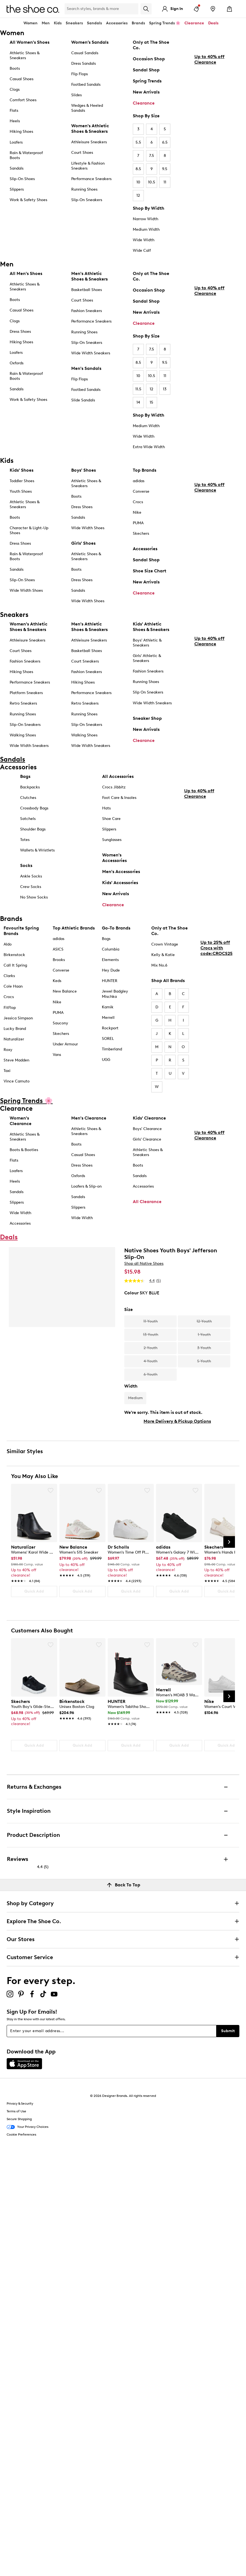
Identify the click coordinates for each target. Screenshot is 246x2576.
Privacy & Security (20, 2103)
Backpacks (30, 787)
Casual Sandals (84, 53)
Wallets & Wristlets (37, 850)
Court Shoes (82, 152)
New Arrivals (146, 92)
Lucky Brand (15, 1028)
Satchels (28, 818)
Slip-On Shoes (22, 178)
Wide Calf (142, 250)
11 (164, 182)
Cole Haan (13, 986)
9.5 (164, 169)
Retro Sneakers (23, 703)
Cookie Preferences (21, 2134)
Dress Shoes (20, 331)
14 (138, 402)
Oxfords (16, 363)
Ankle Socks (31, 876)
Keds (57, 980)
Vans (57, 1054)
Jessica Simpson (18, 1018)
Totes (25, 839)
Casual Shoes (21, 79)
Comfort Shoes (23, 100)
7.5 (151, 155)
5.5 (138, 142)
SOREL (108, 1038)
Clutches (28, 797)
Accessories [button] (117, 23)
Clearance (144, 103)
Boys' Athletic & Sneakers (147, 643)
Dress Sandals (83, 63)
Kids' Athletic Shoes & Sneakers (151, 626)
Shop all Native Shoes (143, 1263)
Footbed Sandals (85, 84)
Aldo (8, 944)
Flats (14, 110)
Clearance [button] (194, 23)
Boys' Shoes (83, 470)
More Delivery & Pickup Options (177, 1421)
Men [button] (46, 23)
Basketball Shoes (86, 289)
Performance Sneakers (91, 178)
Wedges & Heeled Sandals (87, 108)
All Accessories (118, 776)
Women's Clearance (20, 1120)
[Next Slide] (229, 1542)
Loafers (16, 142)
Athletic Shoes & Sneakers (24, 55)
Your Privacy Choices (27, 2127)
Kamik (107, 1007)
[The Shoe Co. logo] (33, 8)
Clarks (9, 975)
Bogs (106, 938)
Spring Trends (147, 81)
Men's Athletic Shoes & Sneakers (89, 276)
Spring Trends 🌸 (164, 23)
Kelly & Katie (163, 954)
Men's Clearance (88, 1118)
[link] (32, 1561)
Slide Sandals (83, 400)
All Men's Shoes (26, 273)
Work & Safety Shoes (28, 200)
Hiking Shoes (21, 131)
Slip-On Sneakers (86, 200)
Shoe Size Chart (149, 570)
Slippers (17, 189)
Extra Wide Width (149, 447)
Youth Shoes (21, 491)
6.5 (165, 142)
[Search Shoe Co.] (101, 8)
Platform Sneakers (26, 692)
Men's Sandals (86, 368)
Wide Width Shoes (26, 590)
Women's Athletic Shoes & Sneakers (90, 128)
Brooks (59, 959)
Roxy (8, 1049)
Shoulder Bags (33, 829)
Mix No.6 (159, 965)
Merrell (108, 1017)
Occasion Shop (149, 58)
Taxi (7, 1070)
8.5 (138, 169)
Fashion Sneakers (86, 310)
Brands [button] (138, 23)
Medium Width (146, 229)
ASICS (58, 949)
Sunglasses (111, 839)
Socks (26, 865)
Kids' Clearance (149, 1118)
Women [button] (30, 23)
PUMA (138, 523)
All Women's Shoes (29, 42)
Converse (141, 491)
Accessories (145, 548)
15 (151, 402)
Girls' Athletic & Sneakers (147, 658)
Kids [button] (58, 23)
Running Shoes (84, 189)
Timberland (112, 1049)
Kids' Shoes (21, 470)
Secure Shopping (19, 2119)
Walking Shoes (23, 735)
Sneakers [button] (74, 23)
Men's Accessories (121, 871)
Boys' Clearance (147, 1128)
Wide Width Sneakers (90, 353)
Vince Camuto (17, 1081)
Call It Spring (15, 965)
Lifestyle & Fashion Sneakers (88, 166)
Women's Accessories (114, 857)
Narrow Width (145, 219)
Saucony (60, 1023)
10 (138, 182)
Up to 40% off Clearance (209, 109)
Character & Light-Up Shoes (29, 530)
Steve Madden (16, 1060)
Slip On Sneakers (148, 692)
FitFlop (10, 1007)
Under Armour (65, 1044)
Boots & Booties (24, 1149)
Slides (76, 95)
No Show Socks (34, 897)
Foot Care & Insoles (119, 797)
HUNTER (109, 980)
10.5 (151, 182)
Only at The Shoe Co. (151, 45)
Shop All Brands (168, 980)
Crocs (138, 502)
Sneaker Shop (147, 718)
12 (138, 195)
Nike (137, 512)
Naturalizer (14, 1039)
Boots (15, 68)
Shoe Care (111, 818)
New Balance (65, 991)
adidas (138, 481)
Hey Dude (111, 970)
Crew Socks (30, 886)
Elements (110, 959)
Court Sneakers (85, 661)
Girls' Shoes (83, 543)
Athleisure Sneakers (89, 142)
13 (164, 389)
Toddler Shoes (22, 481)
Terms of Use (16, 2111)
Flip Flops (79, 74)
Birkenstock (14, 954)
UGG (106, 1059)
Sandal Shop (146, 69)
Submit (228, 2031)
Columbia (110, 949)
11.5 (138, 389)
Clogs (15, 89)
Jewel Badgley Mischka (115, 994)
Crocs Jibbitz (114, 787)
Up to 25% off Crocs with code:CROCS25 (216, 994)
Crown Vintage (164, 944)
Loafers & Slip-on (86, 1186)
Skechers (141, 533)
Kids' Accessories (120, 882)
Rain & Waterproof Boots (26, 155)
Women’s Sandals (90, 42)
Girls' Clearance (147, 1139)
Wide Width (143, 240)
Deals (213, 23)
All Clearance (147, 1201)
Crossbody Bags (34, 808)
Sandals (94, 23)
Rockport (110, 1028)
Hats (106, 808)
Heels (15, 121)
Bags (25, 776)
